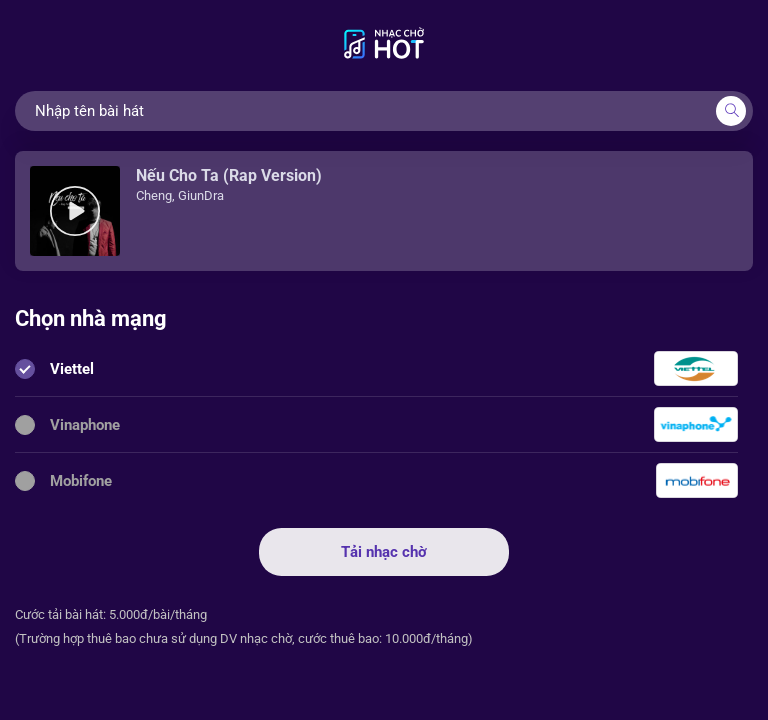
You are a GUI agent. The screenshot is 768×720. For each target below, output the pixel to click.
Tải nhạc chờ (384, 552)
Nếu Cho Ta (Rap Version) (229, 175)
